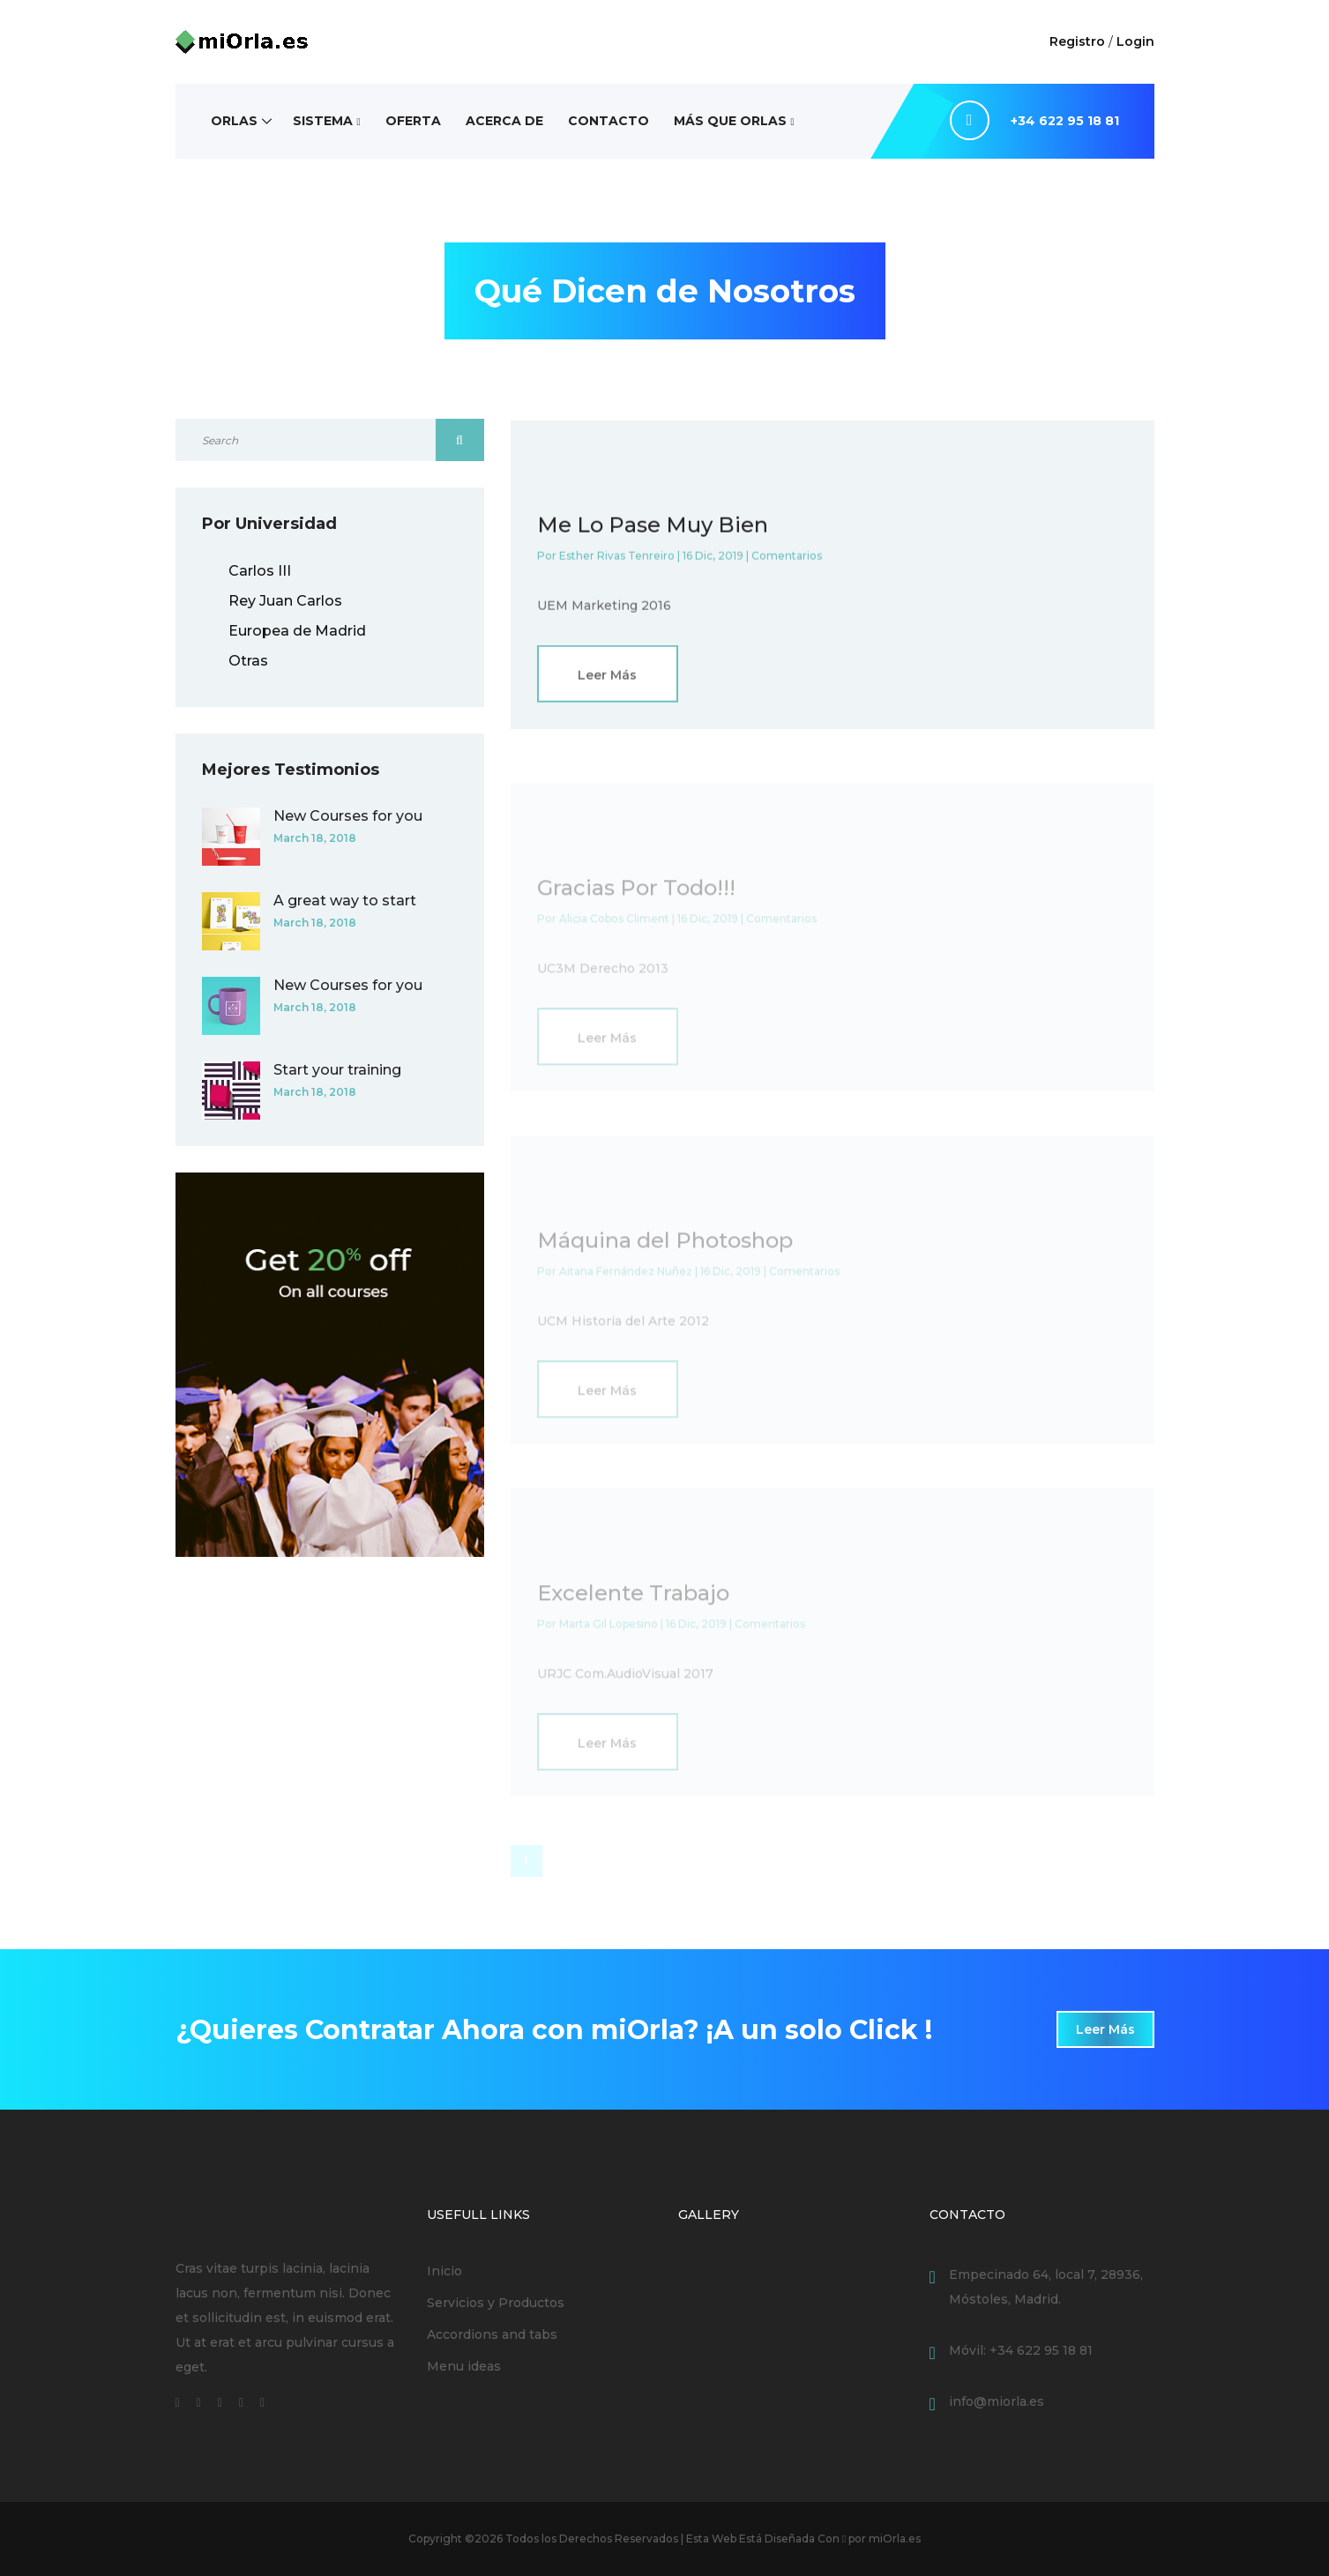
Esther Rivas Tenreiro (617, 559)
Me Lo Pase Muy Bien (652, 528)
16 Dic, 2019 (713, 559)
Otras (248, 660)
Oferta (413, 121)
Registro (1077, 41)
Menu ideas (464, 2366)
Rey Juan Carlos (285, 600)
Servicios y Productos (495, 2303)
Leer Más (607, 679)
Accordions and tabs (492, 2334)
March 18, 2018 (314, 838)
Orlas (234, 121)
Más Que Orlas (730, 121)
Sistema (323, 121)
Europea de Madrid (297, 630)
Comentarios (786, 559)
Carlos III (259, 570)
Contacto (608, 121)
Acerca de (504, 121)
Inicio (444, 2271)
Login (1135, 41)
